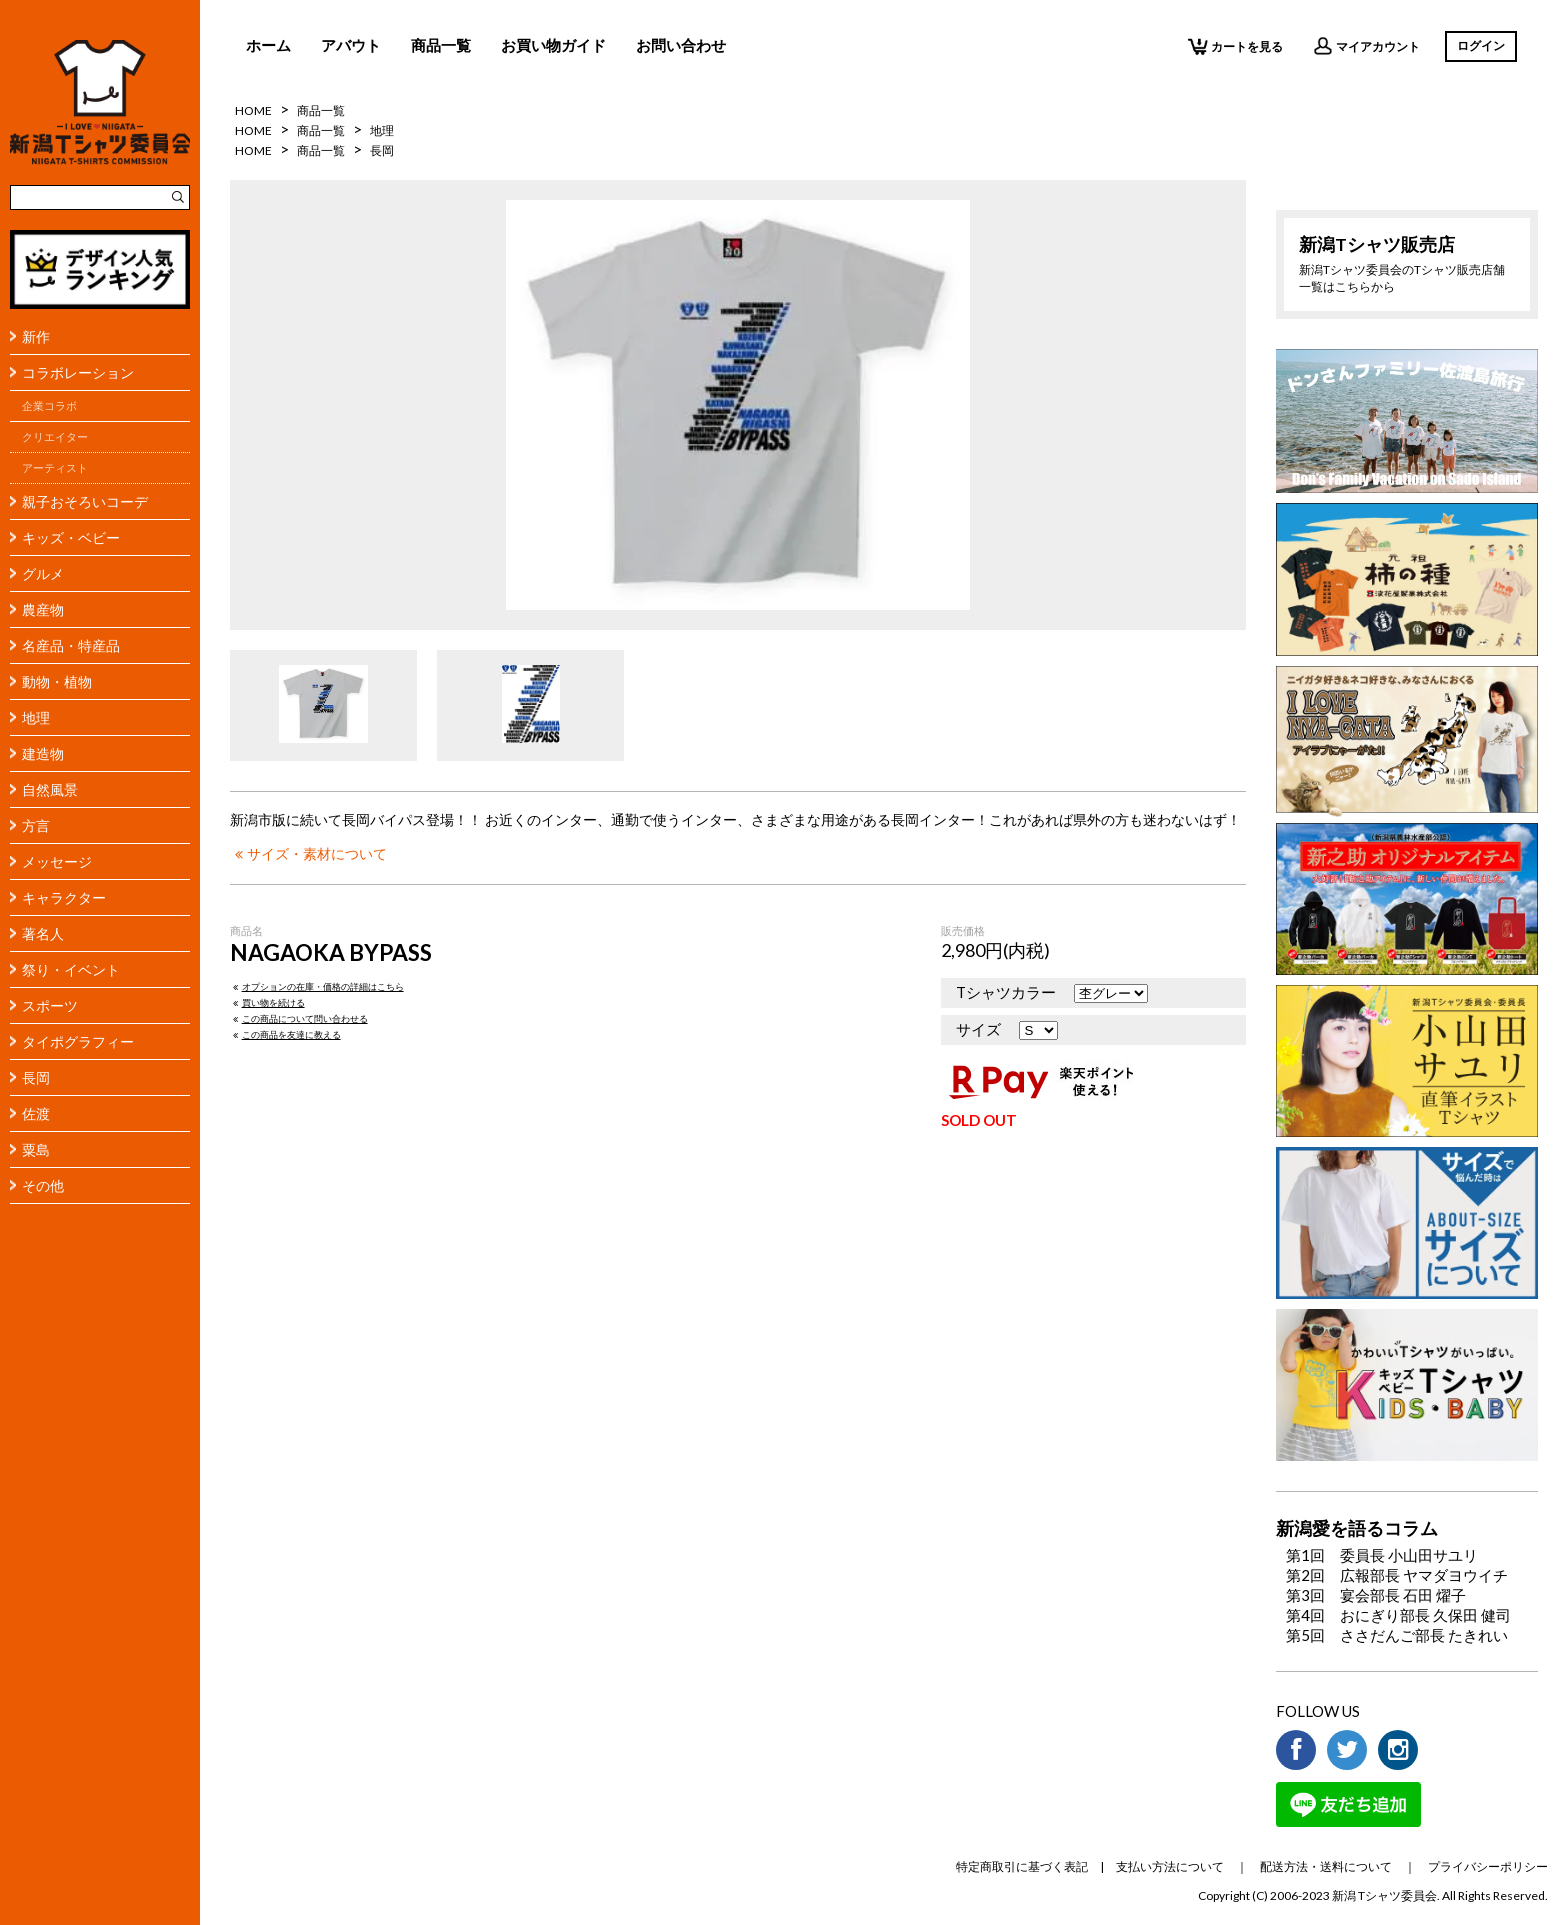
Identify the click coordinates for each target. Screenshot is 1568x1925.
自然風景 (50, 789)
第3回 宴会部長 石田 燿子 (1376, 1595)
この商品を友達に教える (285, 1034)
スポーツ (50, 1005)
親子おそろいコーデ (85, 501)
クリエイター (55, 437)
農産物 (43, 609)
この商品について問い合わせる (299, 1018)
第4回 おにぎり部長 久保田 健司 (1398, 1615)
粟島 (36, 1149)
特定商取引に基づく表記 (1022, 1866)
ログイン (1481, 45)
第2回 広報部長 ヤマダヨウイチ (1397, 1575)
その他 (43, 1185)
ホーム (268, 45)
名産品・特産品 (71, 645)
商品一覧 (441, 45)
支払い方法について (1170, 1866)
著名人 (43, 933)
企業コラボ (49, 406)
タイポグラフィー (78, 1041)
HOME (253, 110)
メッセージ (57, 861)
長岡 (36, 1077)
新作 (36, 336)
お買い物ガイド (553, 45)
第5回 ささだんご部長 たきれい (1397, 1635)
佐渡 (36, 1113)
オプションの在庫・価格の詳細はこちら (317, 986)
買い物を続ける (267, 1002)
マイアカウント (1366, 46)
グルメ (43, 573)
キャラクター (64, 897)
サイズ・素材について (308, 854)
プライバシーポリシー (1488, 1866)
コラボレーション (78, 372)
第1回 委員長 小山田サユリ (1382, 1555)
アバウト (351, 45)
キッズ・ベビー (71, 537)
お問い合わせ (681, 45)
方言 (36, 825)
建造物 (43, 753)
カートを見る (1235, 46)
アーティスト (55, 468)
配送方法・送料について (1326, 1866)
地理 (36, 717)
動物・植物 (57, 681)
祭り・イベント (71, 969)
